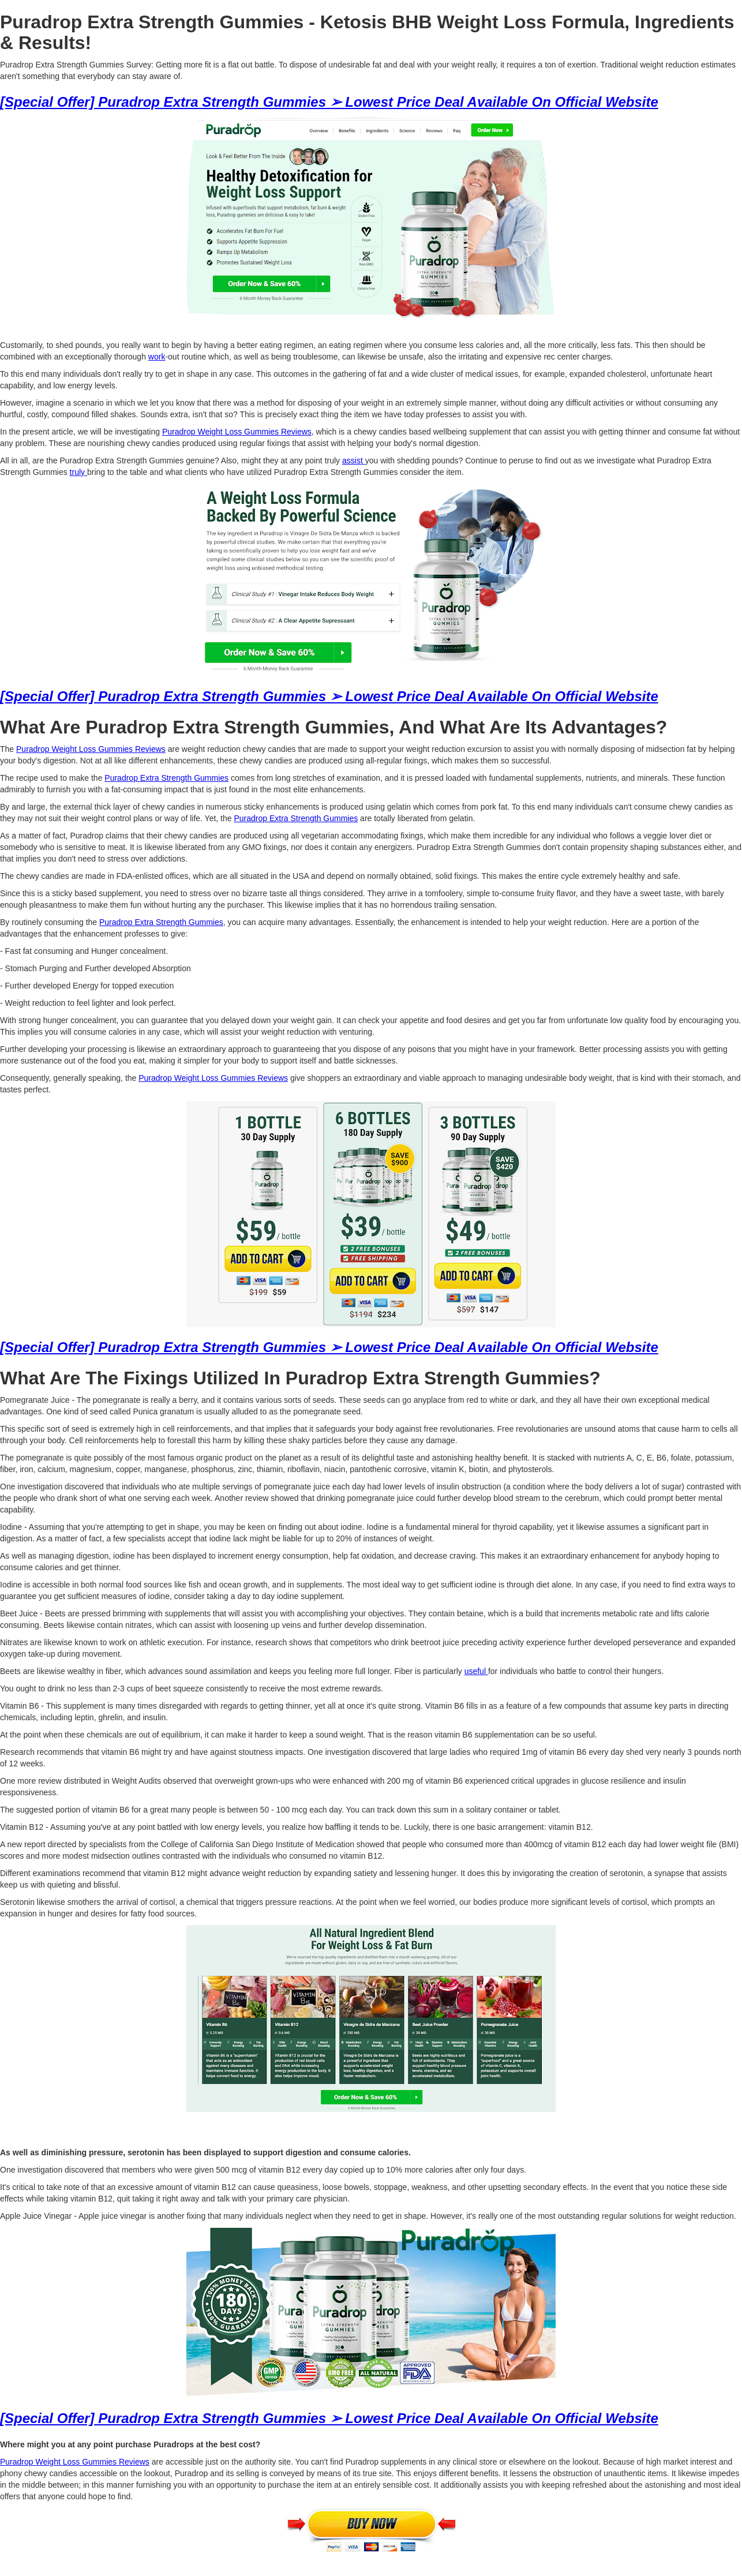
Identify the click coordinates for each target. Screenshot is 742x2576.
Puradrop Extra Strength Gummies (166, 777)
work (157, 356)
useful (476, 1671)
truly (78, 472)
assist (353, 460)
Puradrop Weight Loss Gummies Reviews (237, 431)
